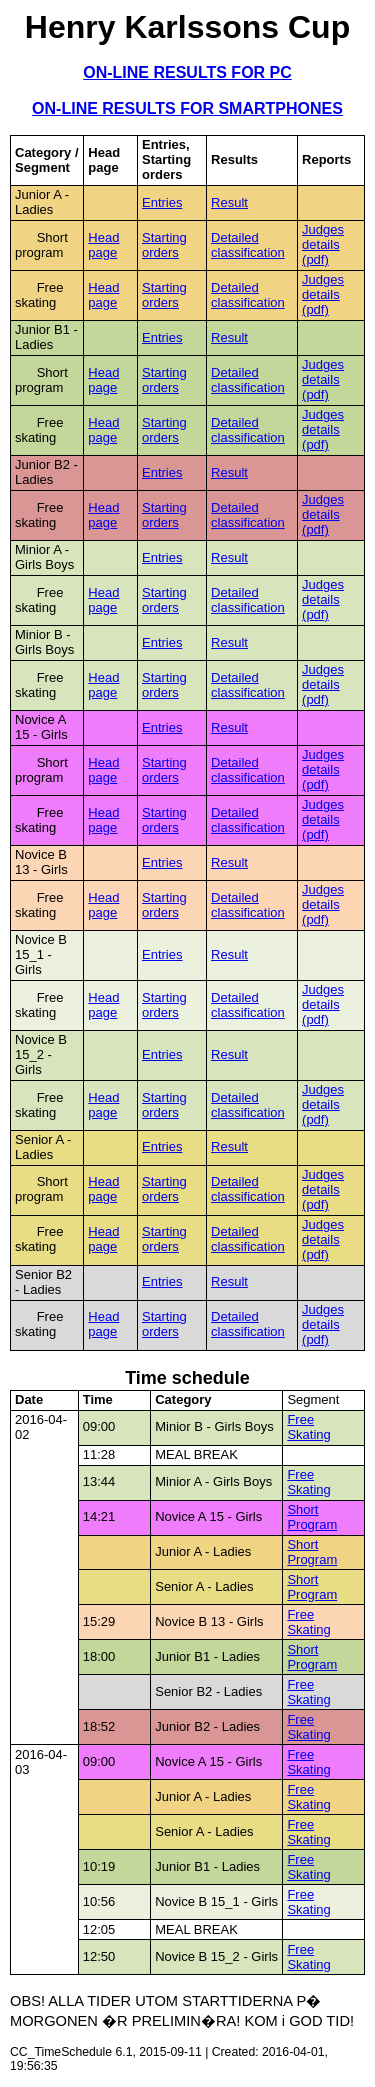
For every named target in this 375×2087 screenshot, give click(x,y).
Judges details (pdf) (323, 244)
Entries (162, 202)
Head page (103, 245)
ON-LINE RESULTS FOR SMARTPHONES (187, 108)
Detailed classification (248, 245)
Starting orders (164, 245)
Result (229, 202)
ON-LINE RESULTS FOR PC (187, 72)
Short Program (312, 1517)
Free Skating (308, 1427)
